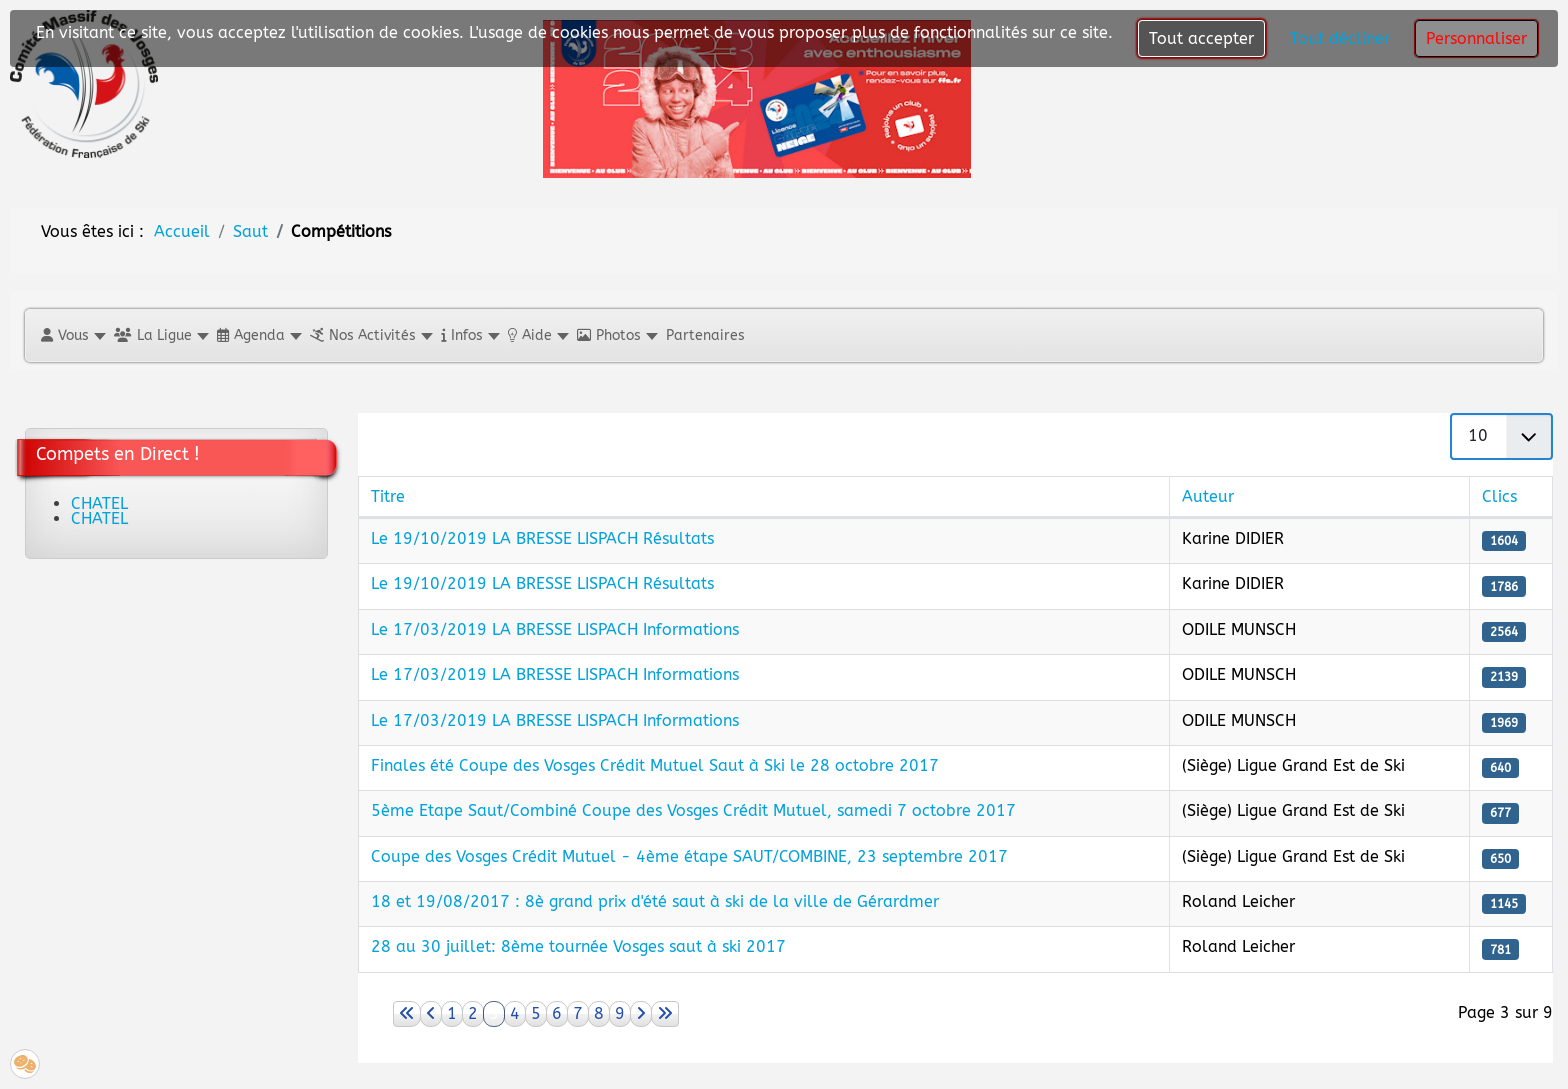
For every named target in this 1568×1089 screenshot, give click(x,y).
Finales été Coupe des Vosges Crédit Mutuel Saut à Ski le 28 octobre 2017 (655, 765)
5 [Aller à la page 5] (536, 1013)
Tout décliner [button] (1340, 38)
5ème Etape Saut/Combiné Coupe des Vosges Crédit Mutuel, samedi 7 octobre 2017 (693, 810)
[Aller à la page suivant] (641, 1014)
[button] (72, 335)
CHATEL (99, 503)
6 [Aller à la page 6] (557, 1013)
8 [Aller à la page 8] (599, 1013)
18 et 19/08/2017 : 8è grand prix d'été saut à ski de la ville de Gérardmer (655, 901)
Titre (388, 496)
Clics (1499, 496)
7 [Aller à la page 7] (578, 1013)
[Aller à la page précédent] (431, 1014)
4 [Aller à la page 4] (515, 1013)
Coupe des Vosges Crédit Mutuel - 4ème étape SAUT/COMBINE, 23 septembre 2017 (689, 856)
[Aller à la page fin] (665, 1014)
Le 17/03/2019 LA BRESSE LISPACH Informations (555, 629)
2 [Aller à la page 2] (473, 1013)
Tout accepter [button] (1201, 38)
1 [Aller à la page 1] (452, 1013)
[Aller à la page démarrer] (407, 1014)
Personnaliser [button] (1476, 38)
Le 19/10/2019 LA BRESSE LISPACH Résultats (542, 538)
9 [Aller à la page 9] (620, 1013)
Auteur (1208, 496)
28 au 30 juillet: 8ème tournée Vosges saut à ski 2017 (578, 946)
